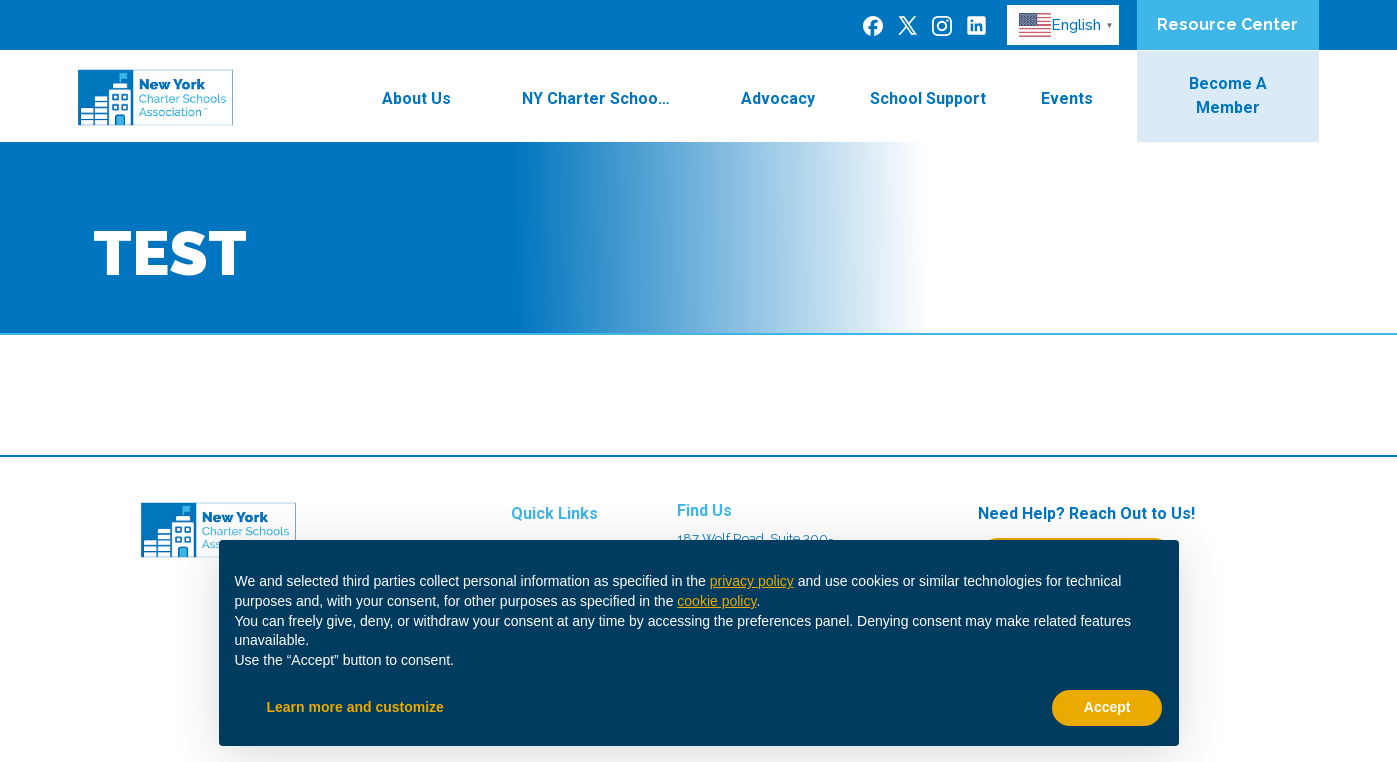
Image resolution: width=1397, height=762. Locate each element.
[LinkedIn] (976, 24)
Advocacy (778, 98)
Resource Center (1227, 24)
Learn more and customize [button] (355, 707)
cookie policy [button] (716, 601)
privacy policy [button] (752, 581)
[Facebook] (873, 25)
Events (1079, 98)
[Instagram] (942, 25)
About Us (428, 98)
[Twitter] (907, 24)
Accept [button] (1107, 707)
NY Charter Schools (608, 98)
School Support (928, 98)
